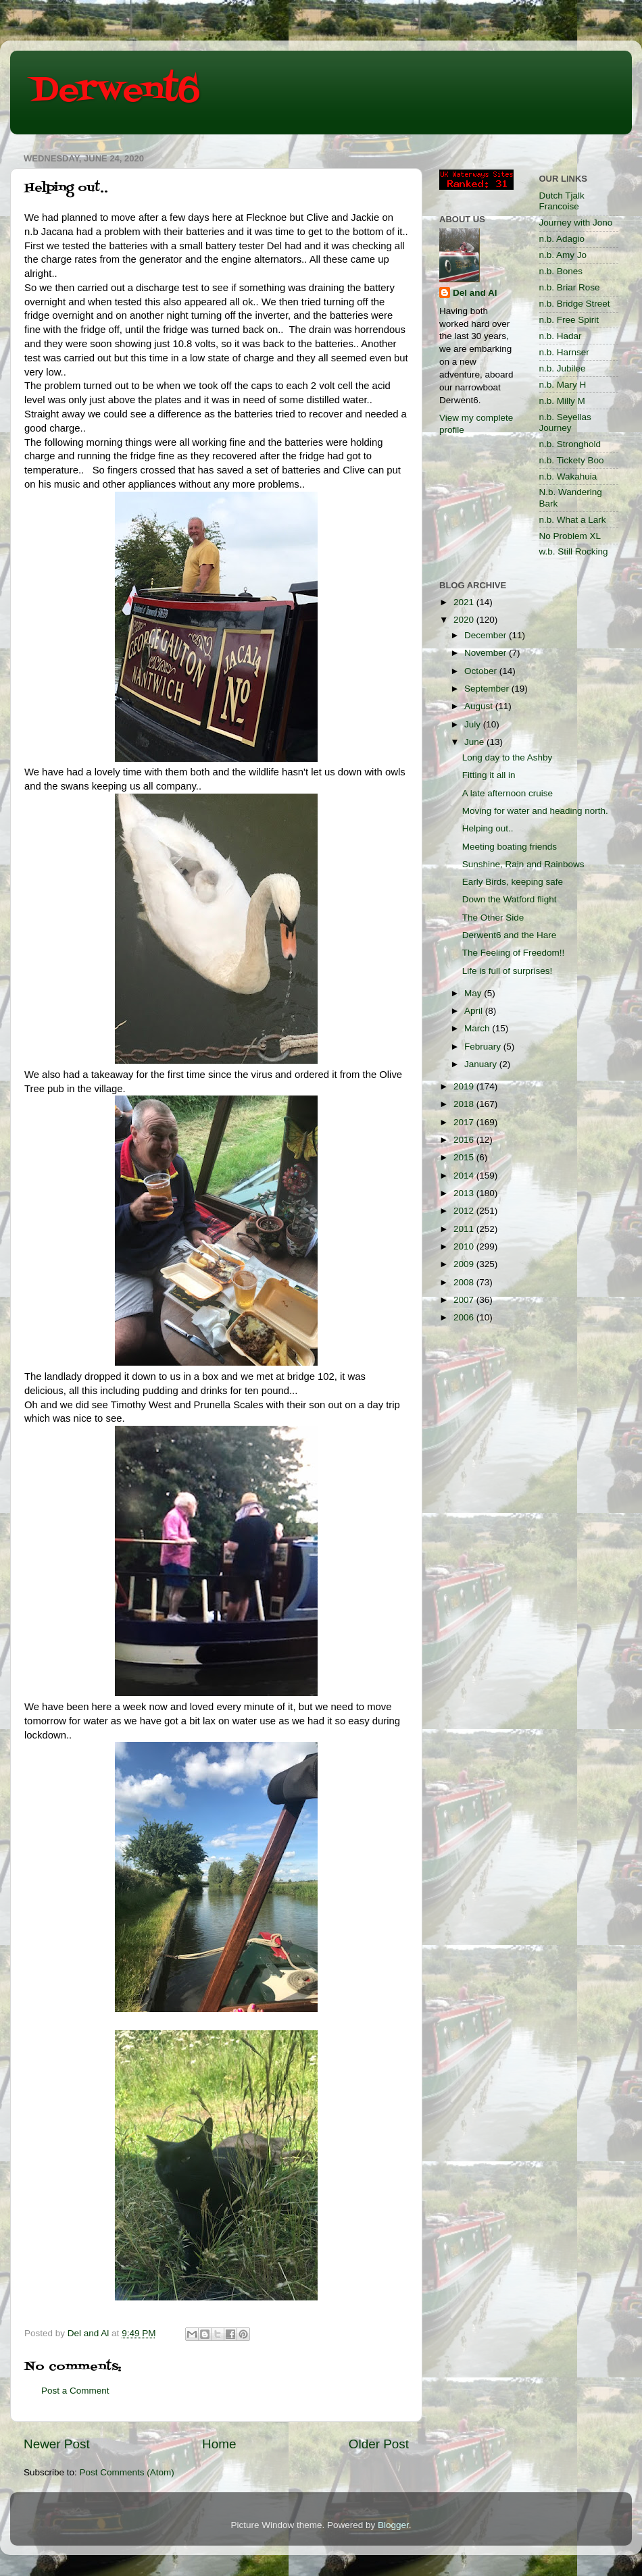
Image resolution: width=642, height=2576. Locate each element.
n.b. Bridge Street (574, 304)
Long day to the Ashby (507, 757)
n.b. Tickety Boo (571, 460)
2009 (464, 1264)
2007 (464, 1300)
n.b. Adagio (562, 239)
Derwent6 (115, 91)
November (486, 653)
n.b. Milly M (562, 401)
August (479, 706)
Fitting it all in (489, 775)
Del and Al (475, 293)
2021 (464, 602)
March (478, 1028)
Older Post (379, 2444)
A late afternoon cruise (507, 793)
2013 (464, 1193)
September (488, 689)
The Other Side (493, 917)
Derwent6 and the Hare (509, 935)
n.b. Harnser (564, 352)
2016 (464, 1140)
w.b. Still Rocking (573, 551)
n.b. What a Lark (572, 520)
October (481, 671)
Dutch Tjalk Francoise (562, 200)
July (473, 724)
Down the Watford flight (509, 899)
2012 (464, 1211)
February (483, 1046)
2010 (464, 1246)
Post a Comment (75, 2391)
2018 (464, 1104)
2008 (464, 1282)
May (474, 993)
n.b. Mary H (563, 385)
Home (219, 2444)
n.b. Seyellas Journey (565, 422)
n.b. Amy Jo (563, 255)
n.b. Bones (561, 271)
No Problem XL (570, 536)
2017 (464, 1122)
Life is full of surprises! (507, 971)
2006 (464, 1317)
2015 (464, 1157)
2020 (464, 620)
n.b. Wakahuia (568, 476)
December (486, 635)
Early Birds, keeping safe (512, 882)
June (475, 742)
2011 (464, 1229)
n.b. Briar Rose (569, 287)
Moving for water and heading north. (535, 811)
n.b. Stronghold (570, 444)
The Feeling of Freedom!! (513, 953)
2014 (464, 1175)
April (474, 1011)
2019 (464, 1086)
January (481, 1064)
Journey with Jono (576, 222)
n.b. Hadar (560, 336)
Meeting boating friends (509, 847)
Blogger (393, 2525)
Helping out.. (488, 828)
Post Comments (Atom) (127, 2472)
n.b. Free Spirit (569, 320)
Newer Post (57, 2444)
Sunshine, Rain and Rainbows (523, 864)
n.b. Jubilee (562, 368)
